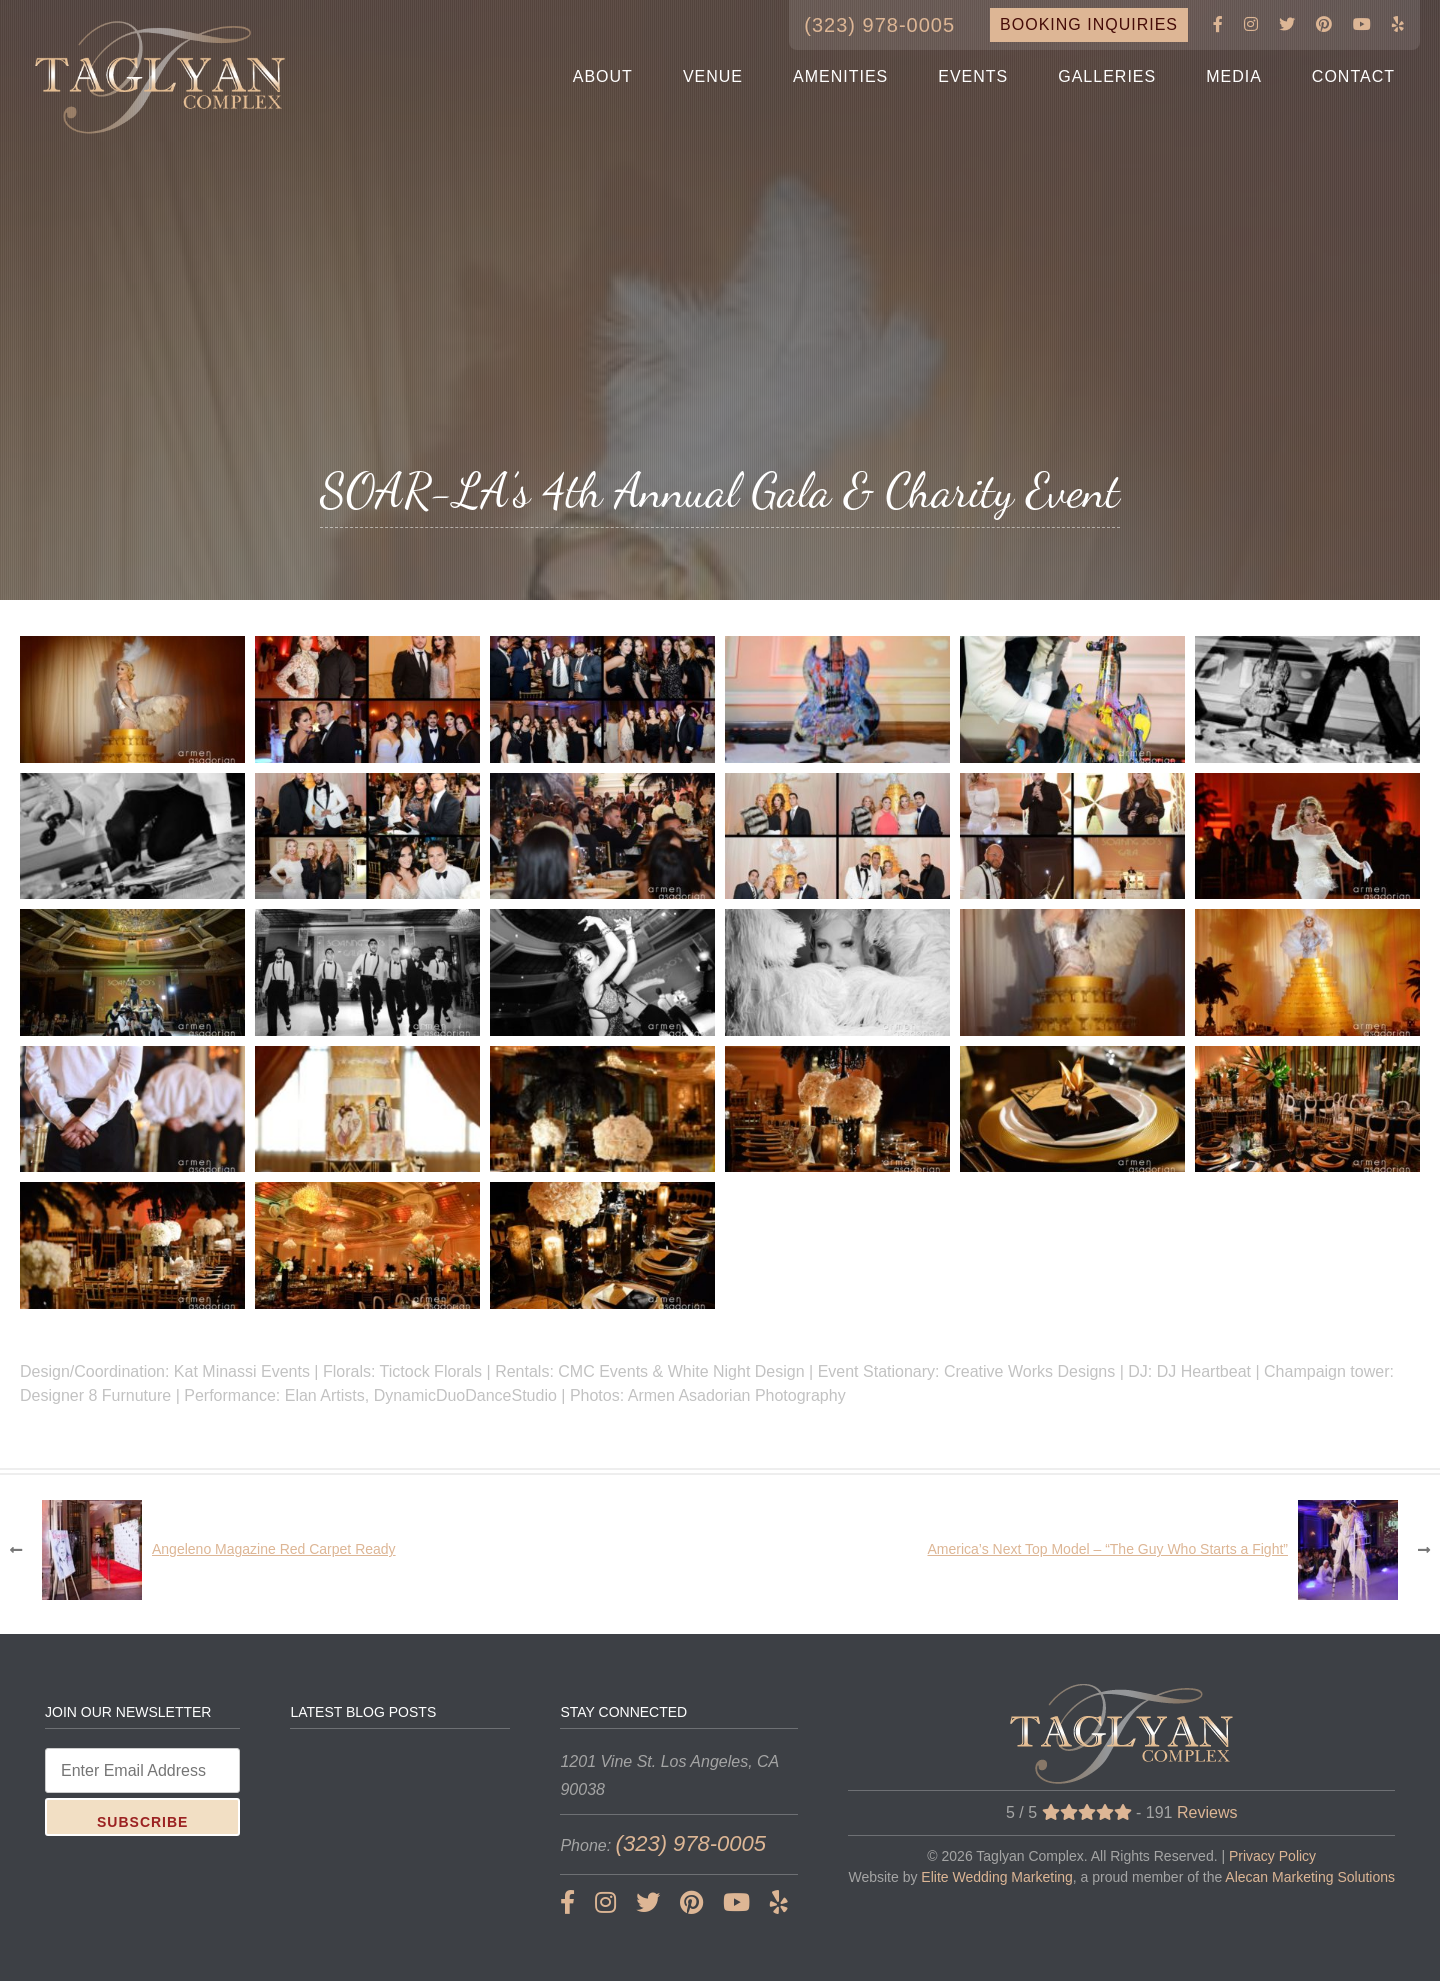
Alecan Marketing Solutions (1310, 1877)
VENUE (713, 76)
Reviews (1207, 1812)
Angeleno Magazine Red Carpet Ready (274, 1549)
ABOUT (603, 76)
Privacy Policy (1272, 1856)
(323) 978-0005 (879, 25)
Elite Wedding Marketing (996, 1877)
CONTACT (1353, 76)
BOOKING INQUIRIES (1089, 24)
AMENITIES (840, 76)
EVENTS (973, 76)
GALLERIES (1107, 76)
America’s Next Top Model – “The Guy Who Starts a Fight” (1107, 1549)
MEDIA (1234, 76)
